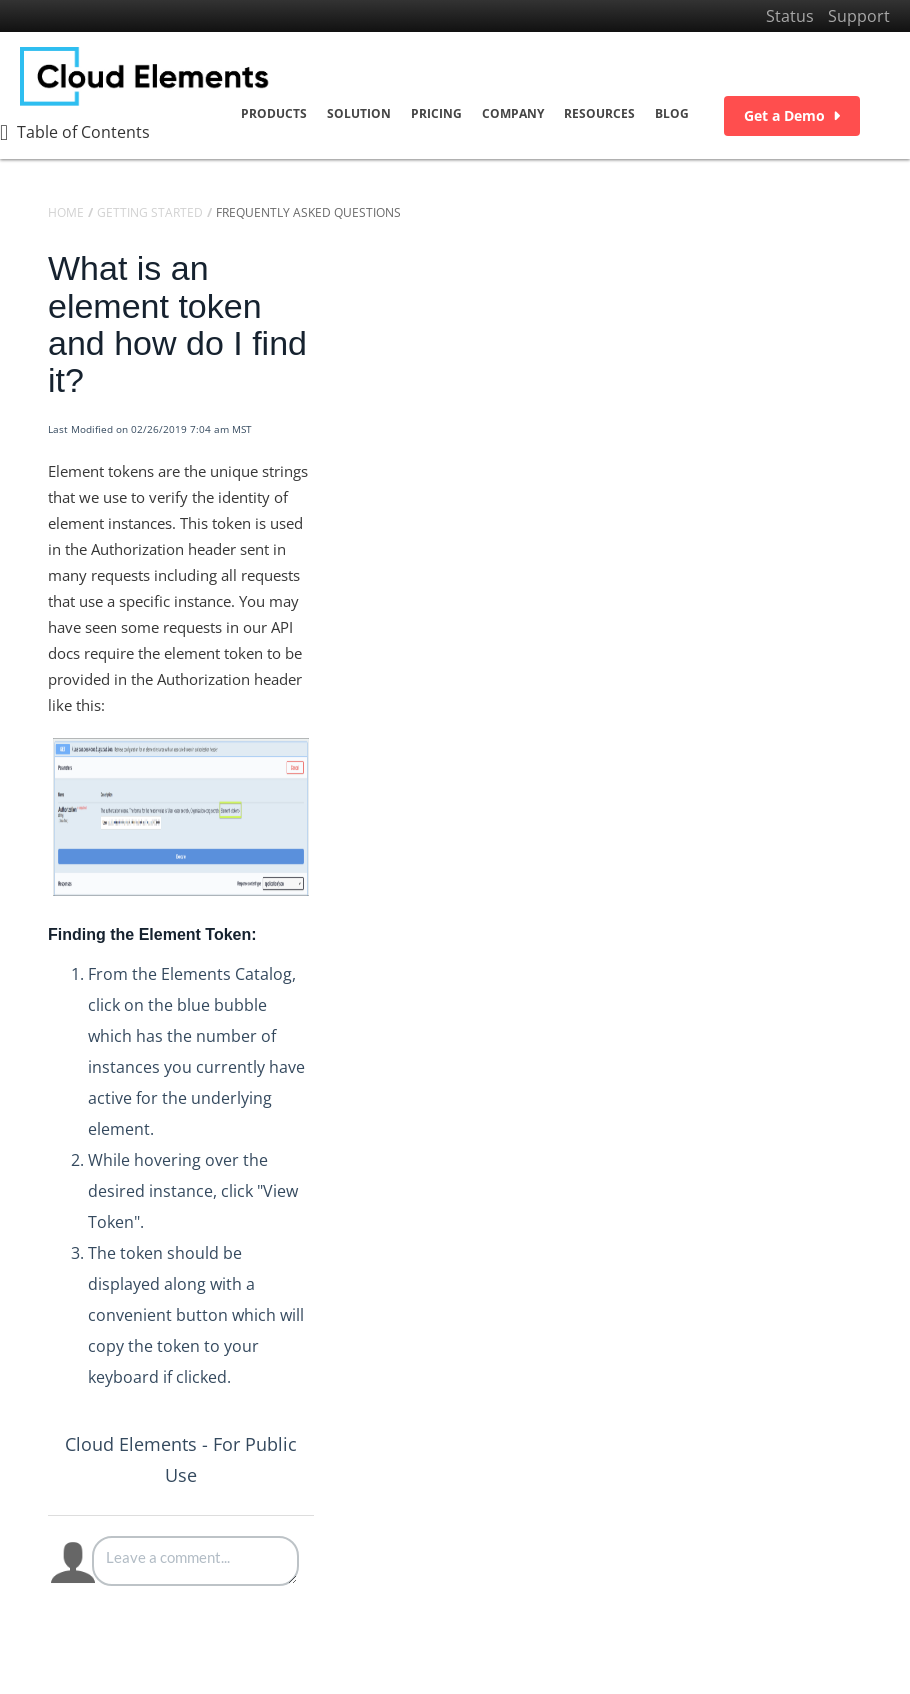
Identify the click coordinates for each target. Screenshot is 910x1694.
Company (513, 113)
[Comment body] (195, 1561)
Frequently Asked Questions (308, 212)
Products (274, 113)
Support (859, 16)
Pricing (436, 113)
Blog (672, 113)
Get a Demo (792, 115)
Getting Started (150, 212)
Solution (359, 113)
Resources (599, 113)
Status (790, 16)
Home (66, 212)
